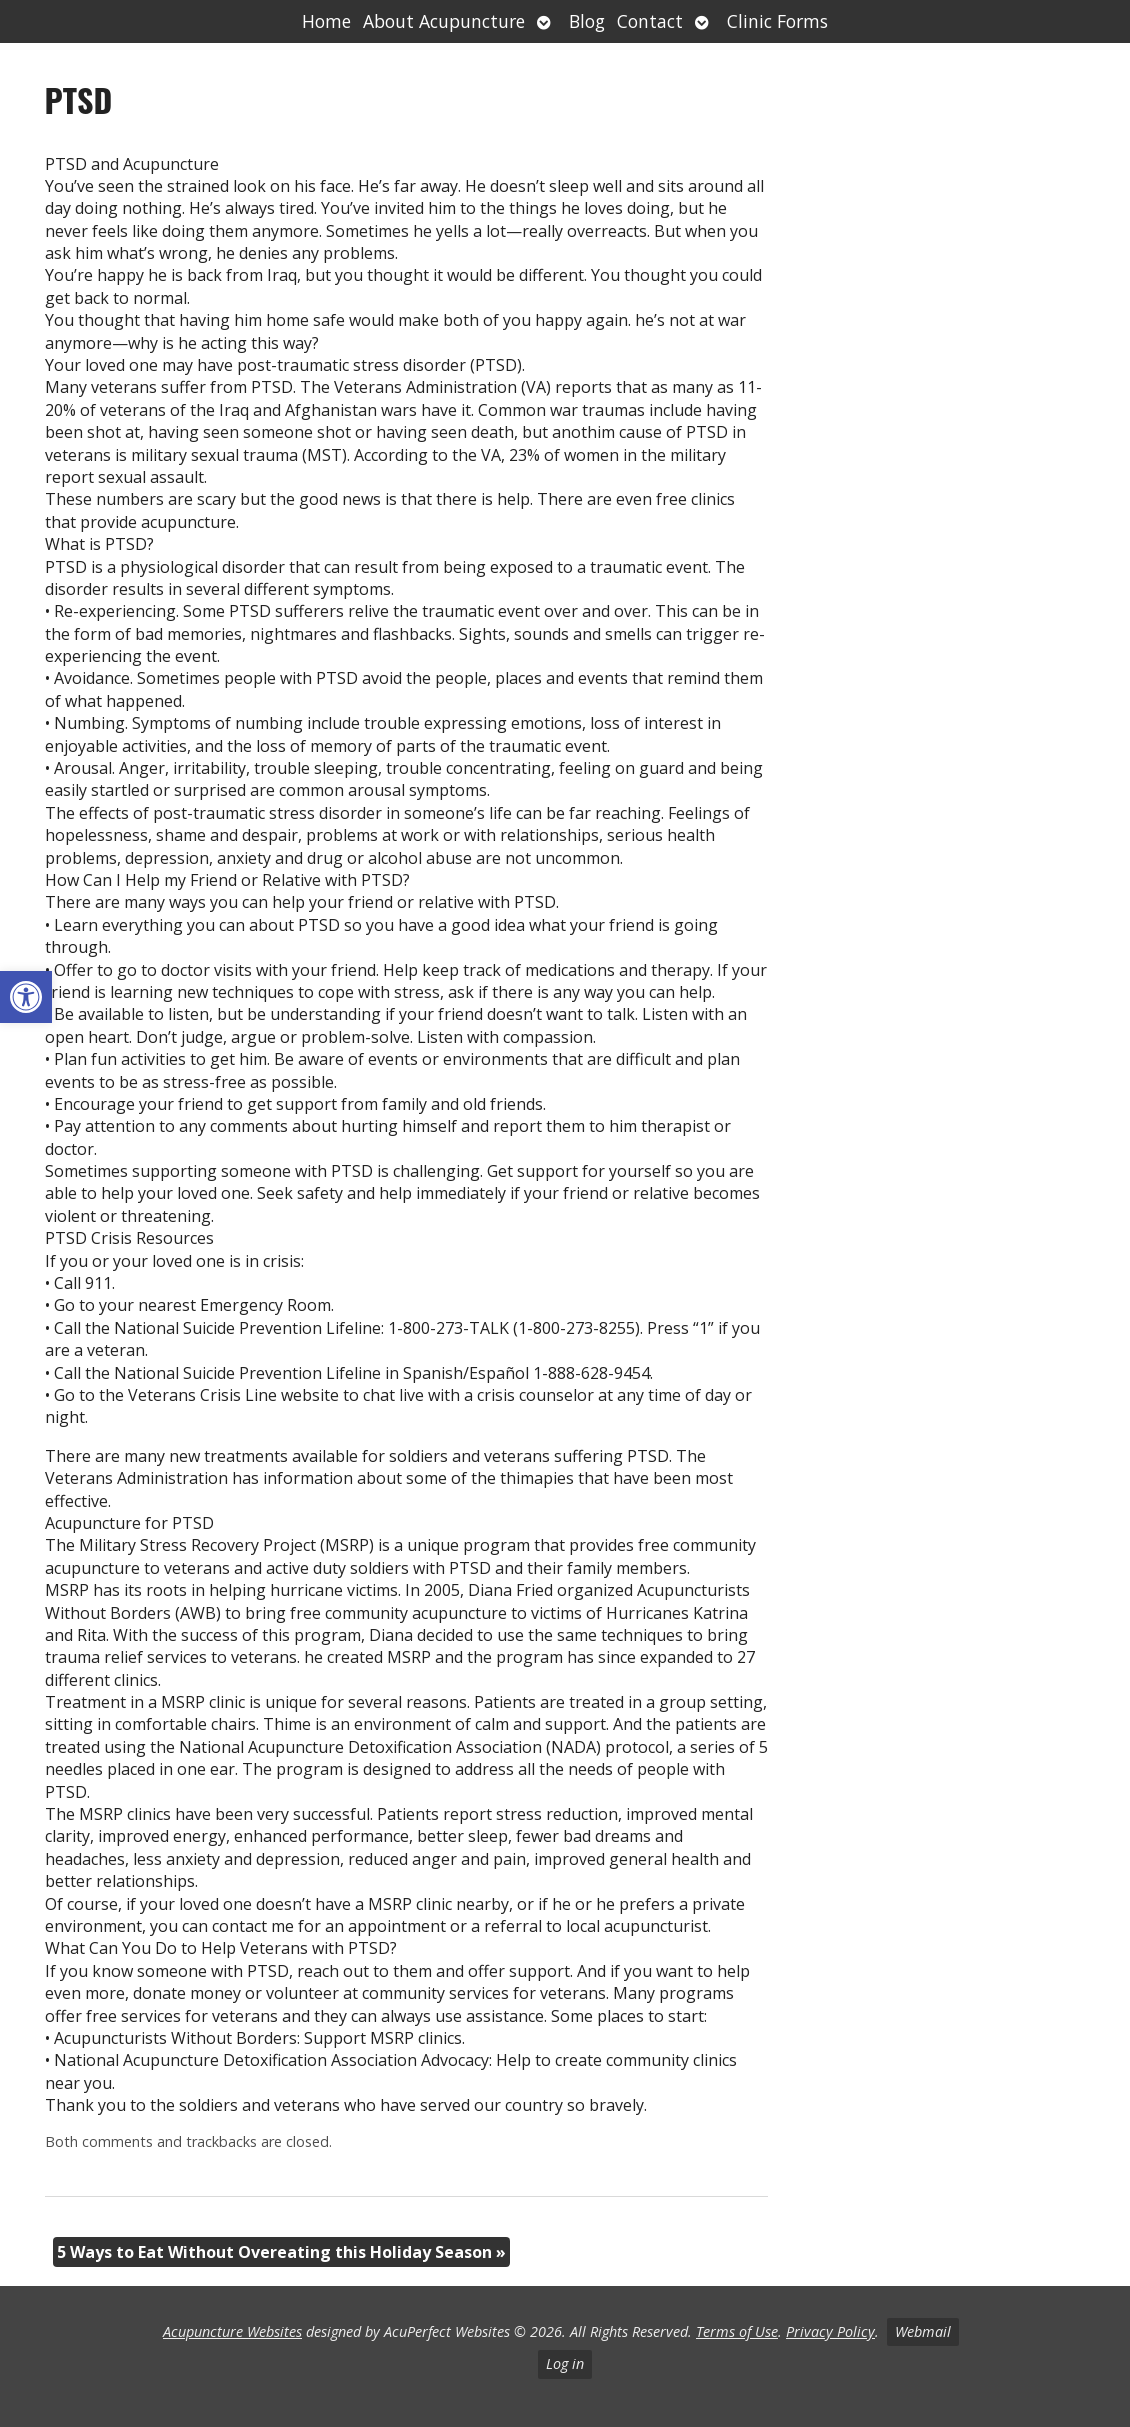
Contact (650, 21)
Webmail (923, 2331)
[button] (26, 997)
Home (326, 21)
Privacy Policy (830, 2331)
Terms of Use (737, 2331)
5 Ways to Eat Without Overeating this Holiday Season (281, 2252)
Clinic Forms (777, 21)
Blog (587, 21)
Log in (565, 2363)
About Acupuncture (444, 21)
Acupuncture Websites (232, 2331)
